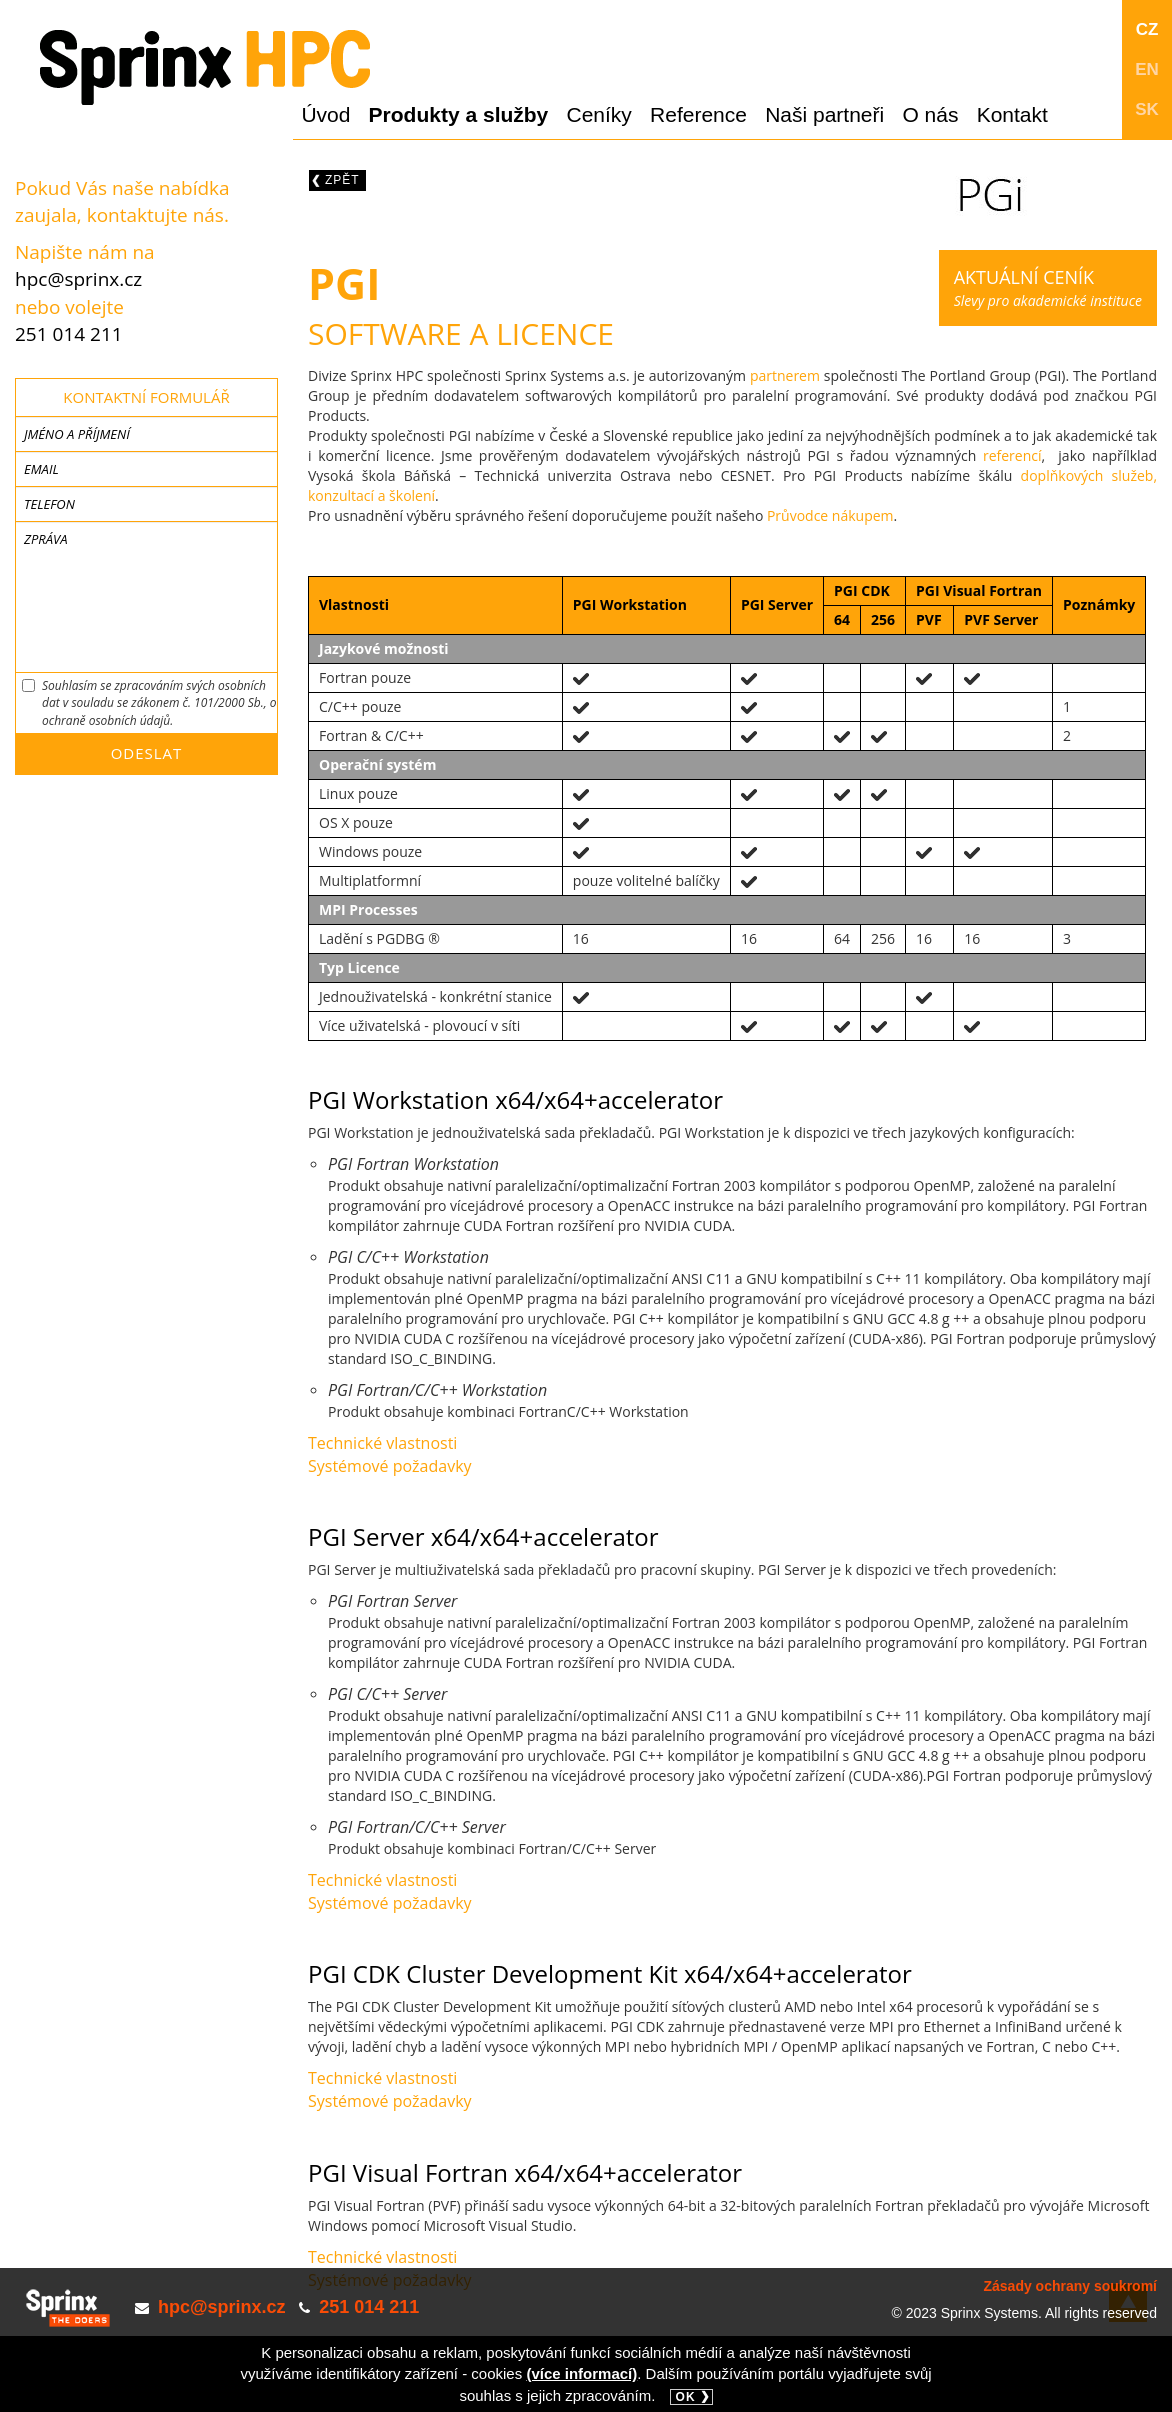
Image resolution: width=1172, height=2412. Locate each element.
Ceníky (599, 114)
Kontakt (1012, 114)
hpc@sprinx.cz (78, 279)
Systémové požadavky (390, 1466)
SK (1147, 109)
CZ (1147, 29)
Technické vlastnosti (382, 1443)
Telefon (49, 504)
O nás (930, 114)
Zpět (342, 180)
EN (1147, 69)
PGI (344, 283)
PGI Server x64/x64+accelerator (483, 1536)
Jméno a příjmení (77, 434)
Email (41, 469)
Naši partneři (824, 114)
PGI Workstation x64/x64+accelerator (515, 1099)
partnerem (785, 375)
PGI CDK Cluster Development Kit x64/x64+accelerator (610, 1973)
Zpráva (45, 539)
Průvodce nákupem (830, 515)
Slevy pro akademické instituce (1048, 287)
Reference (698, 114)
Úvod (325, 114)
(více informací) (581, 2373)
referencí (1012, 455)
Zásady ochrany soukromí (1070, 2286)
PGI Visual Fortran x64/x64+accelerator (525, 2172)
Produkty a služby (459, 114)
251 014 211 (69, 334)
